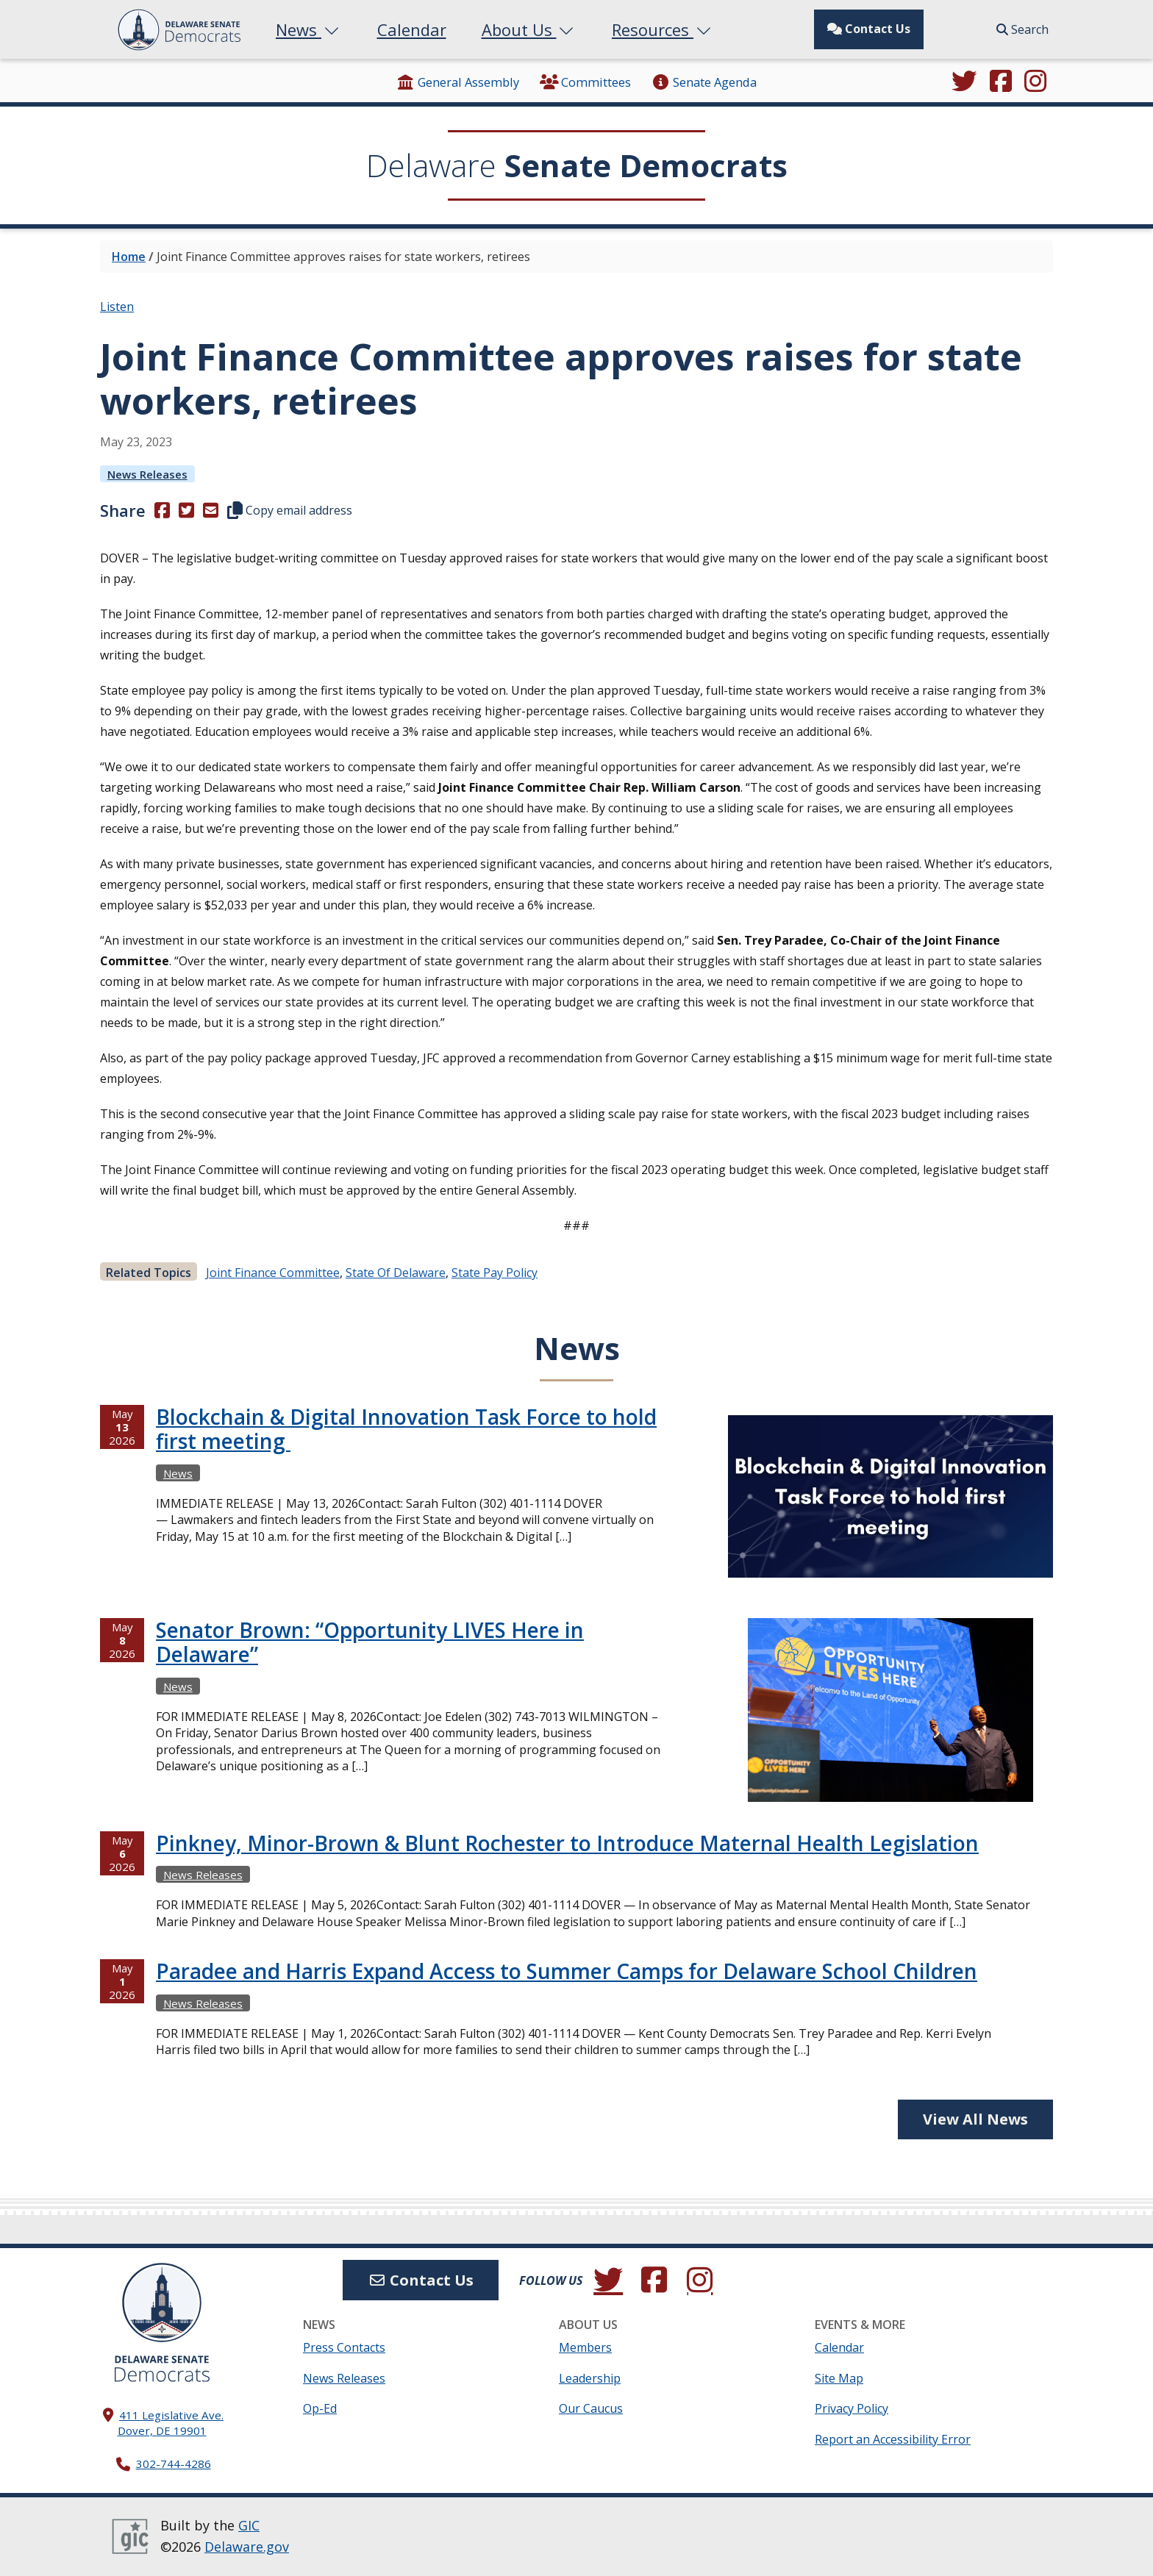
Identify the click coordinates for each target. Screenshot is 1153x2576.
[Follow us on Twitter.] (964, 82)
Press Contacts (344, 2347)
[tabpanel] (576, 1746)
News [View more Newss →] (178, 1473)
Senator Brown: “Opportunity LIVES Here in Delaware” (370, 1642)
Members (585, 2347)
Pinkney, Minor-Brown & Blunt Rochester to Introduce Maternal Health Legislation (567, 1843)
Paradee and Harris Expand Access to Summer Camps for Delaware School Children (566, 1971)
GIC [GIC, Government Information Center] (249, 2525)
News (309, 29)
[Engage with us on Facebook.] (1000, 82)
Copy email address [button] (289, 510)
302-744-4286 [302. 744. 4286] (173, 2463)
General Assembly (457, 82)
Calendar (411, 29)
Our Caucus (591, 2408)
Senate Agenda (703, 82)
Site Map (839, 2378)
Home (129, 256)
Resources (663, 29)
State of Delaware (396, 1272)
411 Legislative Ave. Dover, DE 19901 (171, 2423)
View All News (975, 2119)
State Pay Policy (494, 1272)
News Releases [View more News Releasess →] (147, 474)
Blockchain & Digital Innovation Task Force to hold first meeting (406, 1429)
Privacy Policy (851, 2408)
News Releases (344, 2378)
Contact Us (868, 29)
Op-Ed (320, 2408)
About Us (529, 29)
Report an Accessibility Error (893, 2439)
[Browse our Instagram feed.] (1035, 82)
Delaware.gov (246, 2546)
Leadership (590, 2378)
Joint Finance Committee (273, 1272)
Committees (585, 82)
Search (1022, 29)
